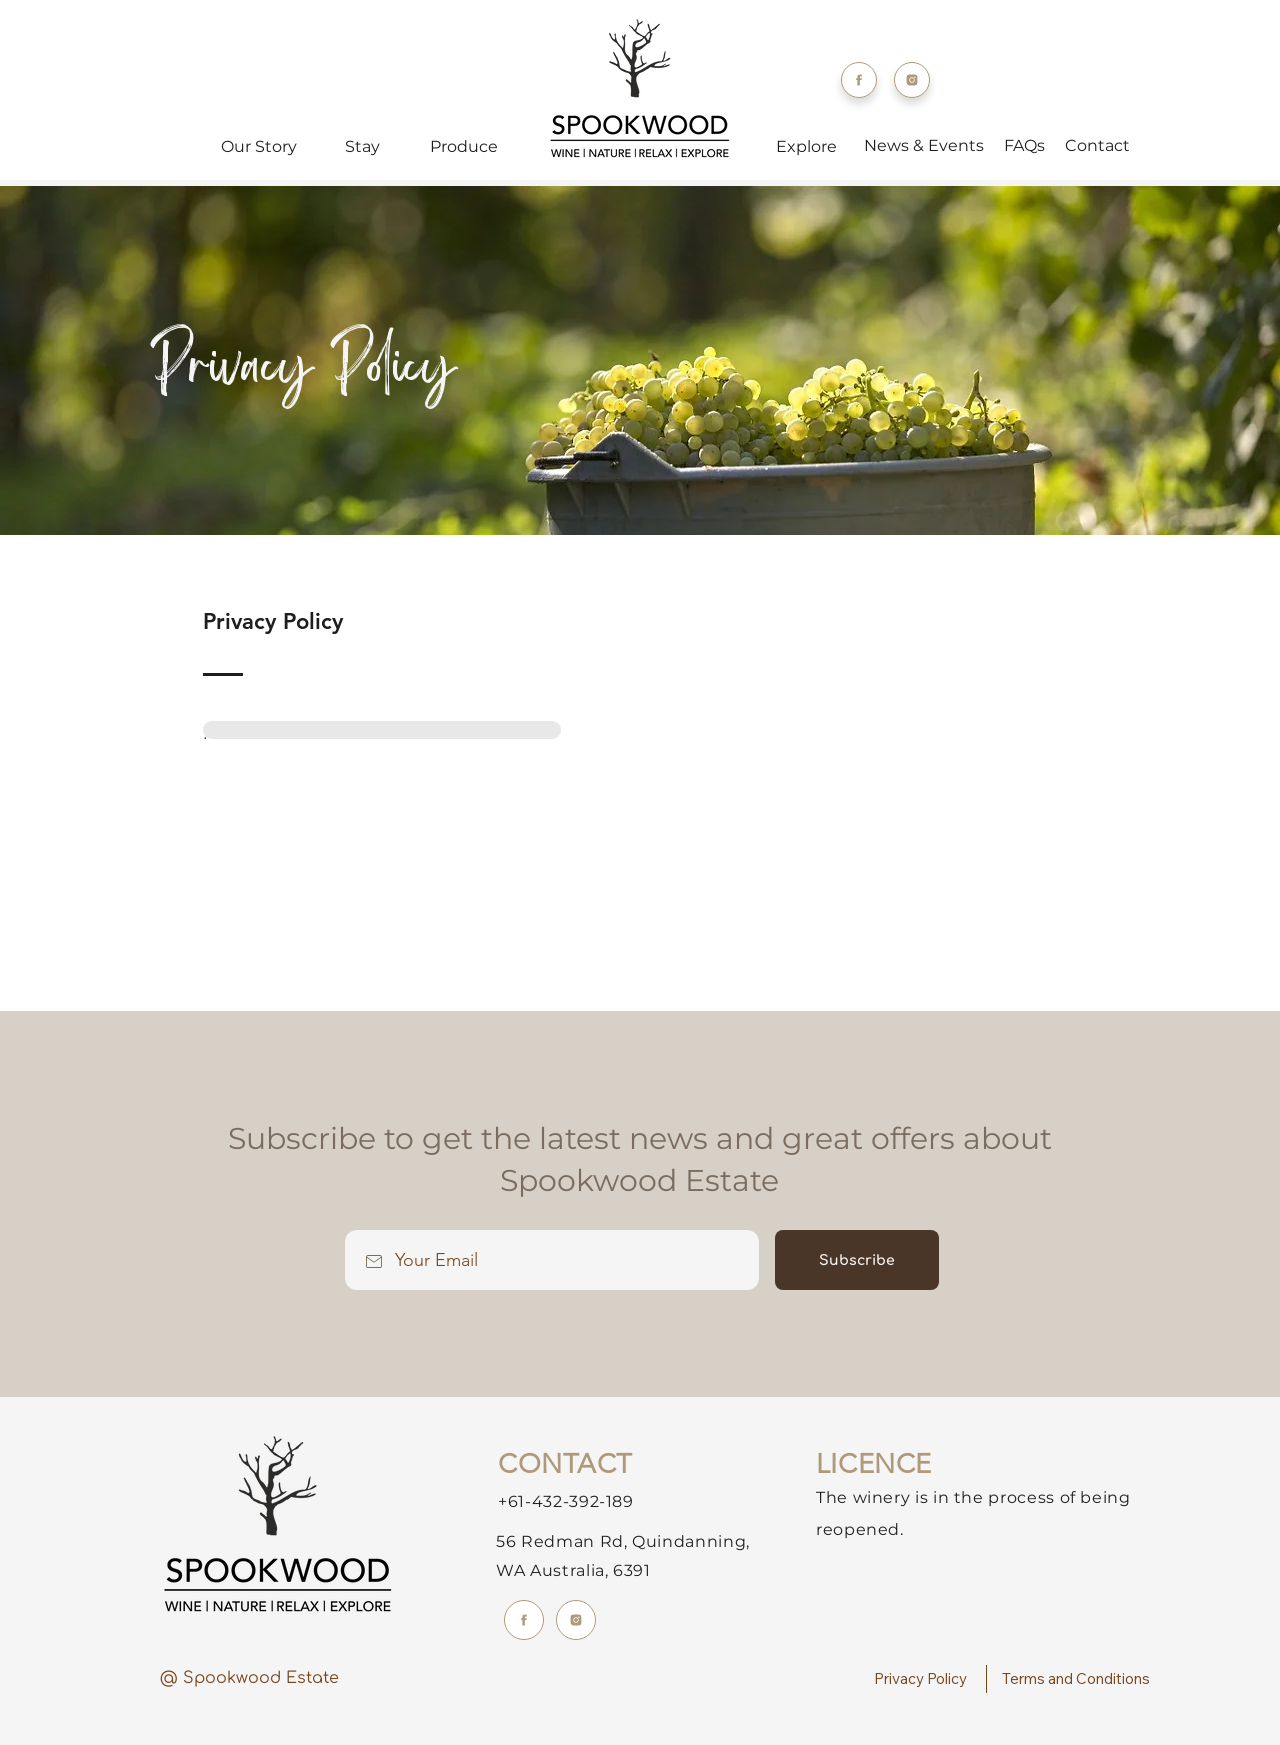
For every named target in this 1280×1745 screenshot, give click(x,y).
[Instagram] (912, 80)
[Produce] (466, 146)
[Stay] (364, 146)
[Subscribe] (857, 1260)
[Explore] (808, 146)
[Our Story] (260, 146)
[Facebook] (859, 80)
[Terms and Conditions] (1078, 1679)
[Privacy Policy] (922, 1679)
